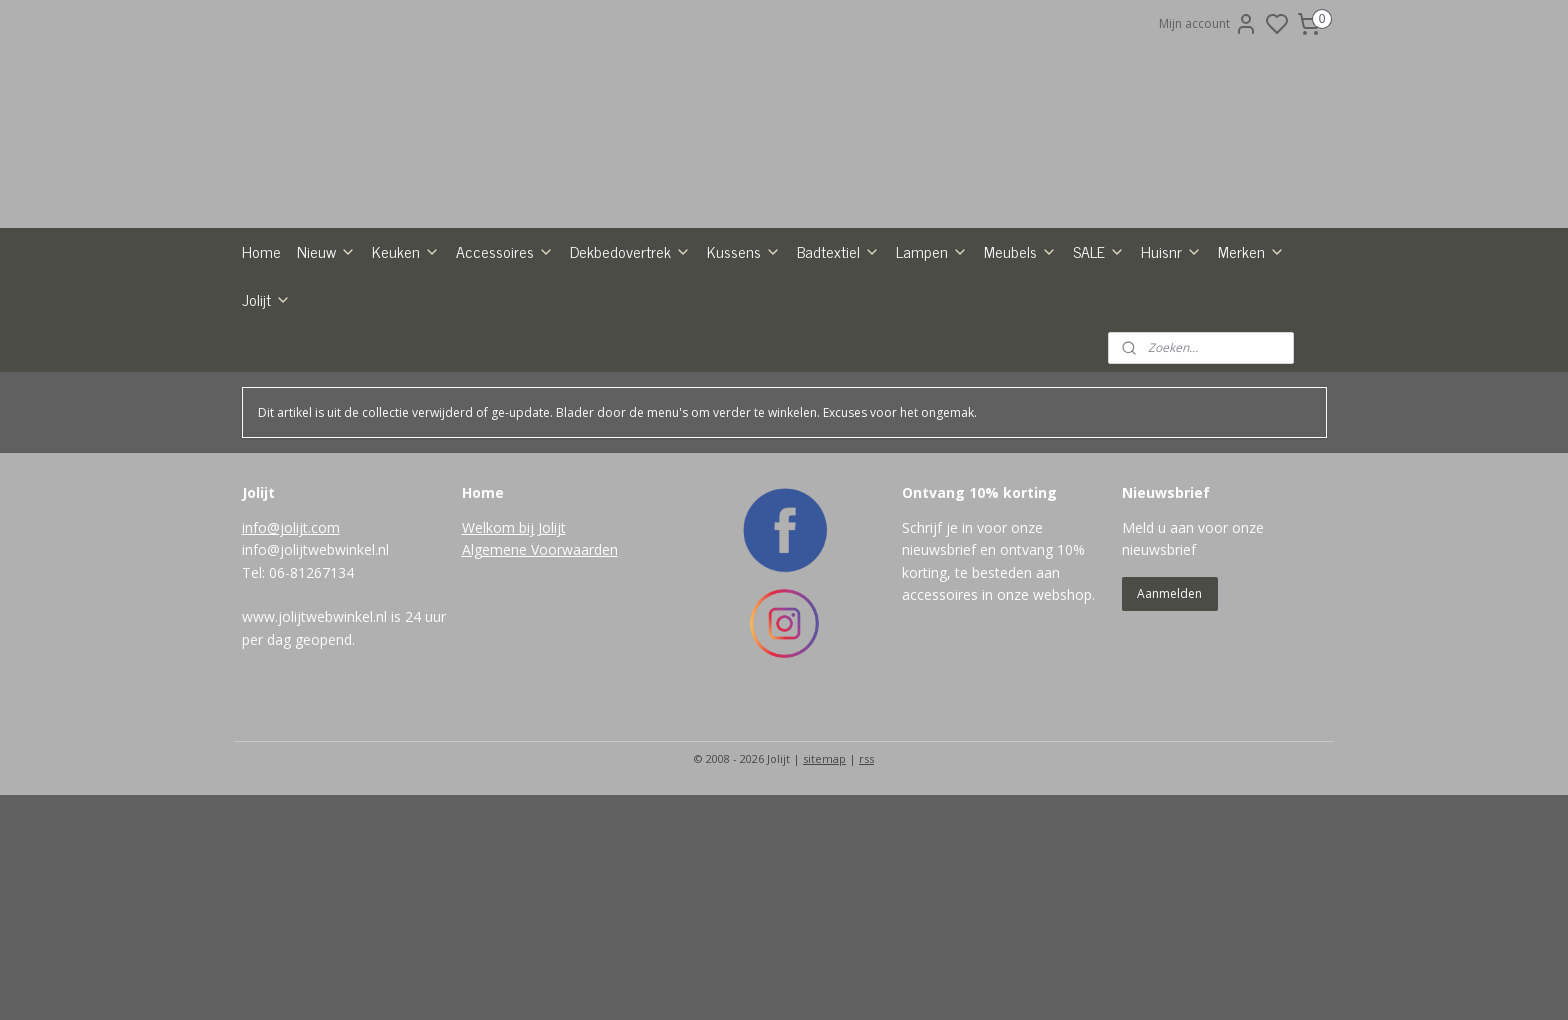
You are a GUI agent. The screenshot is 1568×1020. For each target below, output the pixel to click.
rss (866, 878)
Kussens (744, 371)
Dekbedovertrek (630, 371)
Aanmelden (1169, 713)
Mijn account (1208, 24)
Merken (1251, 371)
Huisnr (1171, 371)
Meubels (1020, 371)
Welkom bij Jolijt (514, 647)
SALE (1099, 371)
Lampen (932, 371)
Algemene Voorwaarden (540, 669)
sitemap (824, 878)
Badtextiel (838, 371)
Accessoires (505, 371)
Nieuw (326, 371)
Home (261, 371)
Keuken (406, 371)
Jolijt (266, 419)
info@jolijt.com (291, 647)
